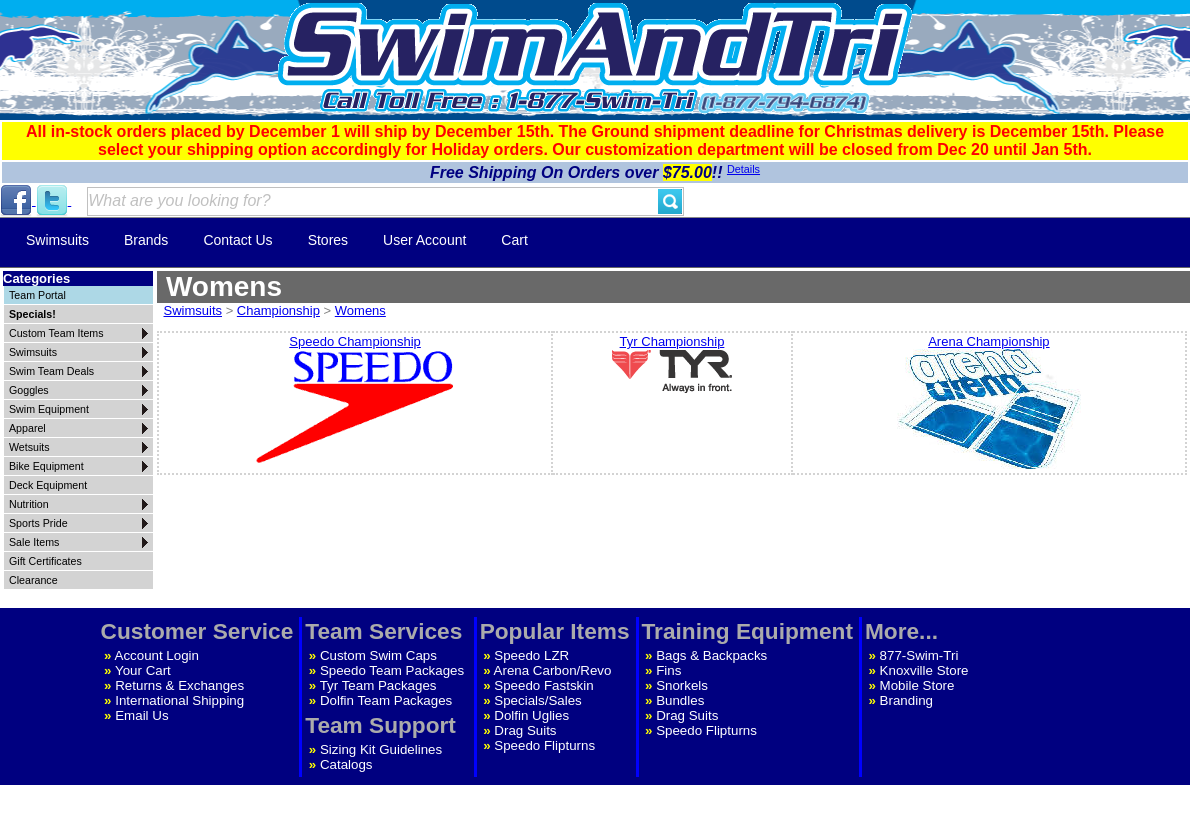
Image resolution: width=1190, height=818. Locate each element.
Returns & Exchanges (179, 685)
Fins (668, 670)
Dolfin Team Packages (386, 700)
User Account (424, 240)
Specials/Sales (537, 700)
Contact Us (237, 240)
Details (743, 169)
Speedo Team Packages (392, 670)
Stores (328, 240)
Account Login (157, 655)
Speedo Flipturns (544, 745)
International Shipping (179, 700)
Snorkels (682, 685)
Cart (514, 240)
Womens (360, 310)
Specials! (32, 314)
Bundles (680, 700)
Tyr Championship (672, 365)
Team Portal (37, 295)
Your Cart (143, 670)
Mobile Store (917, 685)
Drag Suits (525, 730)
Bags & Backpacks (711, 655)
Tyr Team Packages (378, 685)
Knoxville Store (924, 670)
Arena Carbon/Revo (553, 670)
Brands (146, 240)
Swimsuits (57, 240)
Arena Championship (989, 403)
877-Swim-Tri (919, 655)
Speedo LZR (531, 655)
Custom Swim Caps (378, 655)
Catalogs (346, 764)
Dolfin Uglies (531, 715)
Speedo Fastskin (543, 685)
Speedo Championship (355, 400)
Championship (278, 310)
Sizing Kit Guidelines (381, 749)
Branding (906, 700)
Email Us (141, 715)
